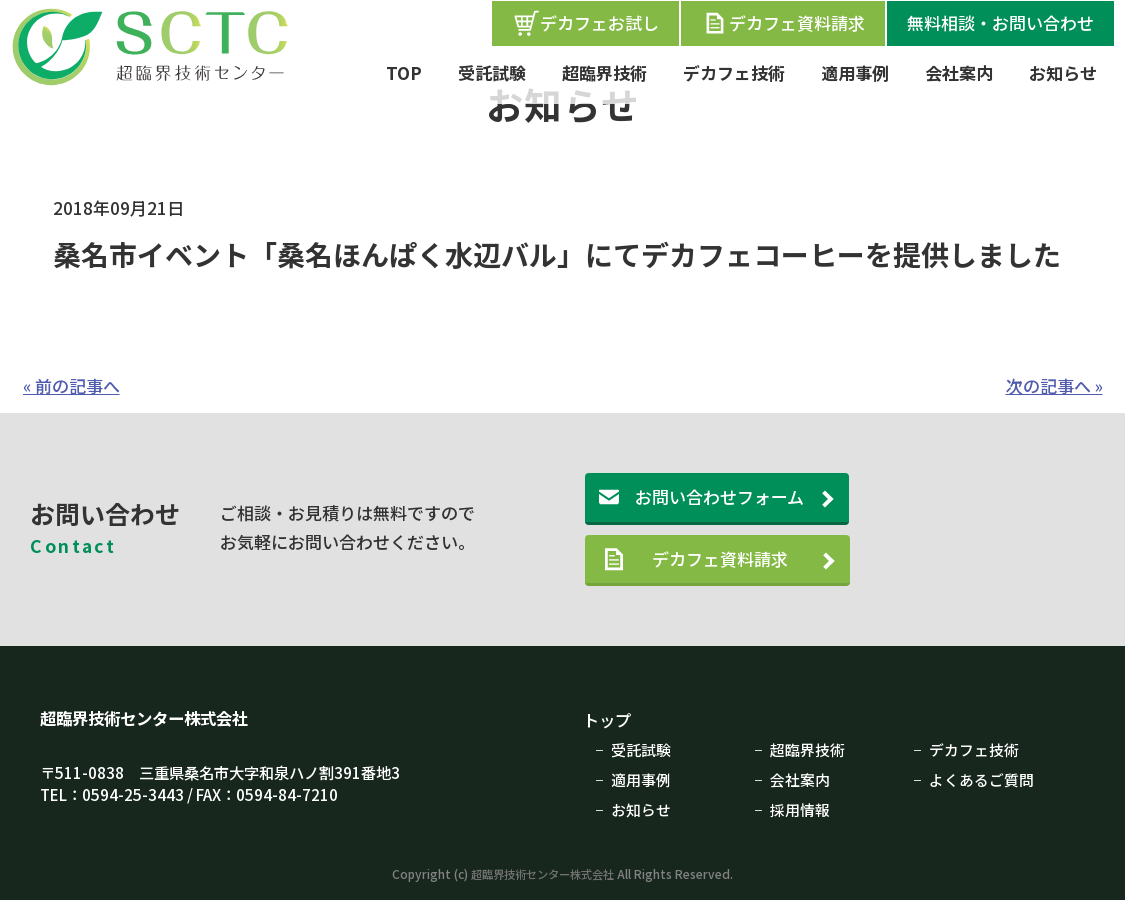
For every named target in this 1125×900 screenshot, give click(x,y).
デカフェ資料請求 (783, 23)
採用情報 (800, 807)
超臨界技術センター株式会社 (150, 717)
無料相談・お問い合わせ (1000, 22)
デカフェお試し (585, 23)
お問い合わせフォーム (719, 496)
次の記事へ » (1054, 385)
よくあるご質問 (981, 778)
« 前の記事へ (71, 385)
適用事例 (855, 72)
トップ (608, 719)
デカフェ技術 (734, 72)
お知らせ (1063, 72)
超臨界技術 (604, 72)
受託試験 (492, 72)
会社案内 (959, 72)
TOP (404, 72)
